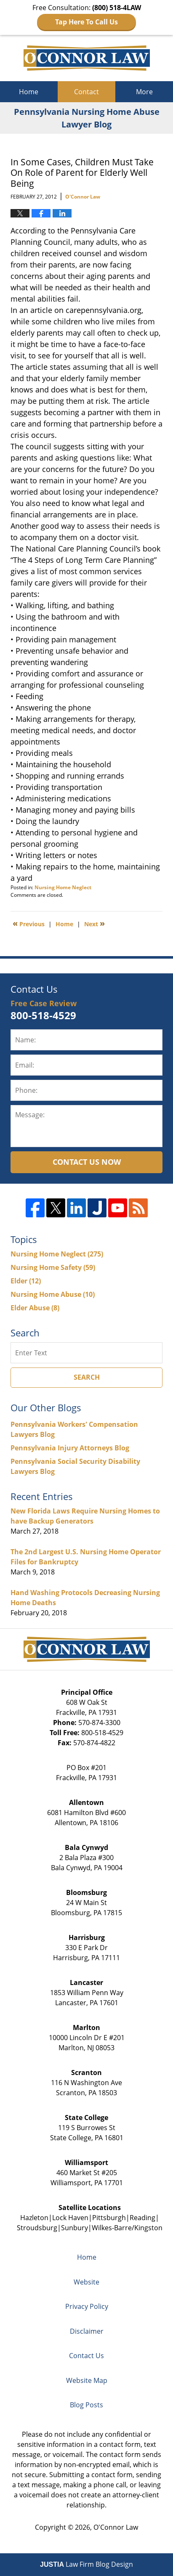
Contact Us (86, 2355)
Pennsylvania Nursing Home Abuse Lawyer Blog (87, 58)
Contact (86, 91)
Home (28, 91)
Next (94, 923)
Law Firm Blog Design (86, 2564)
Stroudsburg (37, 2227)
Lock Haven (70, 2217)
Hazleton (34, 2217)
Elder (26, 1280)
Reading (142, 2217)
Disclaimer (87, 2331)
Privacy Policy (86, 2306)
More (144, 91)
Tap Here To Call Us (86, 22)
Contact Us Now (87, 1162)
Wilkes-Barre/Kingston (127, 2227)
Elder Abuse (35, 1307)
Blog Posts (86, 2404)
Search (87, 1377)
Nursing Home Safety (53, 1267)
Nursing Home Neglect (63, 887)
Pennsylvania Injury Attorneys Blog (70, 1447)
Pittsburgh (109, 2217)
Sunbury (74, 2227)
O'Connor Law (115, 2527)
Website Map (86, 2380)
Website (86, 2282)
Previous (29, 923)
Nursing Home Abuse (53, 1294)
